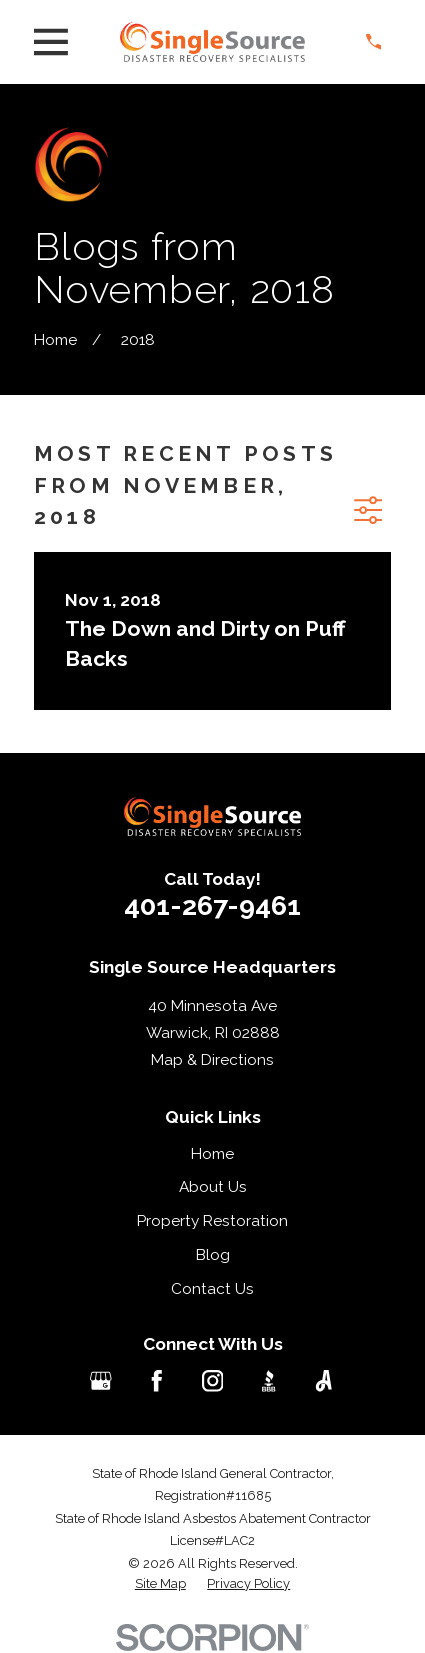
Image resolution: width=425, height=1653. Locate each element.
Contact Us (212, 1289)
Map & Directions (212, 1060)
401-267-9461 (212, 905)
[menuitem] (160, 1584)
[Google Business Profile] (101, 1381)
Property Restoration (212, 1221)
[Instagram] (213, 1381)
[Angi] (324, 1381)
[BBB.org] (269, 1381)
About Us (213, 1187)
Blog (213, 1255)
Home (212, 1154)
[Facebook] (157, 1381)
